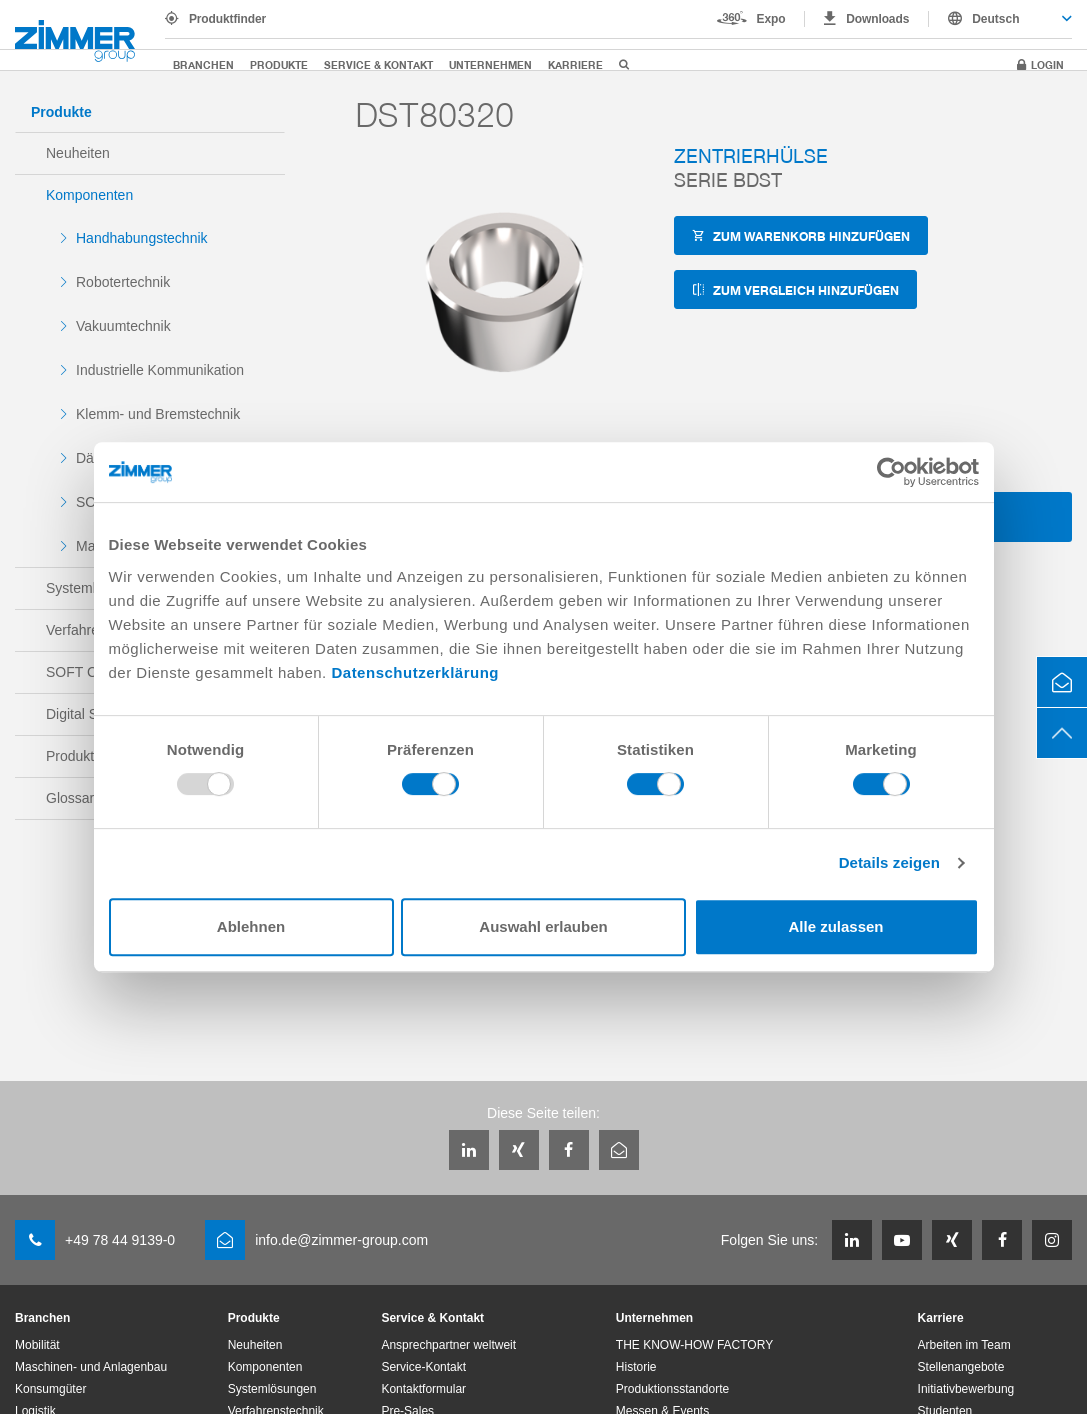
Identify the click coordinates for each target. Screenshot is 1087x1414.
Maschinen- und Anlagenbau (91, 1367)
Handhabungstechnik (142, 238)
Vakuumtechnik (123, 326)
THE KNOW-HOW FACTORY (694, 1345)
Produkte (279, 64)
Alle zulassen (835, 926)
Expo (771, 19)
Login (1047, 64)
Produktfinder (227, 19)
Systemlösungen (272, 1389)
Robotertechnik (123, 282)
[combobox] (1000, 19)
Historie (636, 1367)
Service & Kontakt (378, 64)
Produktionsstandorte (672, 1389)
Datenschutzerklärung (415, 672)
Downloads (877, 19)
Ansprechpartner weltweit (448, 1345)
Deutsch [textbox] (995, 19)
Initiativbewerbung (966, 1389)
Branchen (203, 64)
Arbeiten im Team (964, 1345)
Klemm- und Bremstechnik (158, 414)
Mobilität (37, 1345)
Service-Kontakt (423, 1367)
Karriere (575, 64)
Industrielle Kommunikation (160, 370)
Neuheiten (78, 153)
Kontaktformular (423, 1389)
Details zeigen (889, 862)
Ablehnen (251, 926)
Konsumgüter (50, 1389)
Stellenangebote (961, 1367)
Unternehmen (490, 64)
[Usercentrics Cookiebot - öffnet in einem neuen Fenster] (891, 472)
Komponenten (89, 195)
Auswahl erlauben (543, 926)
